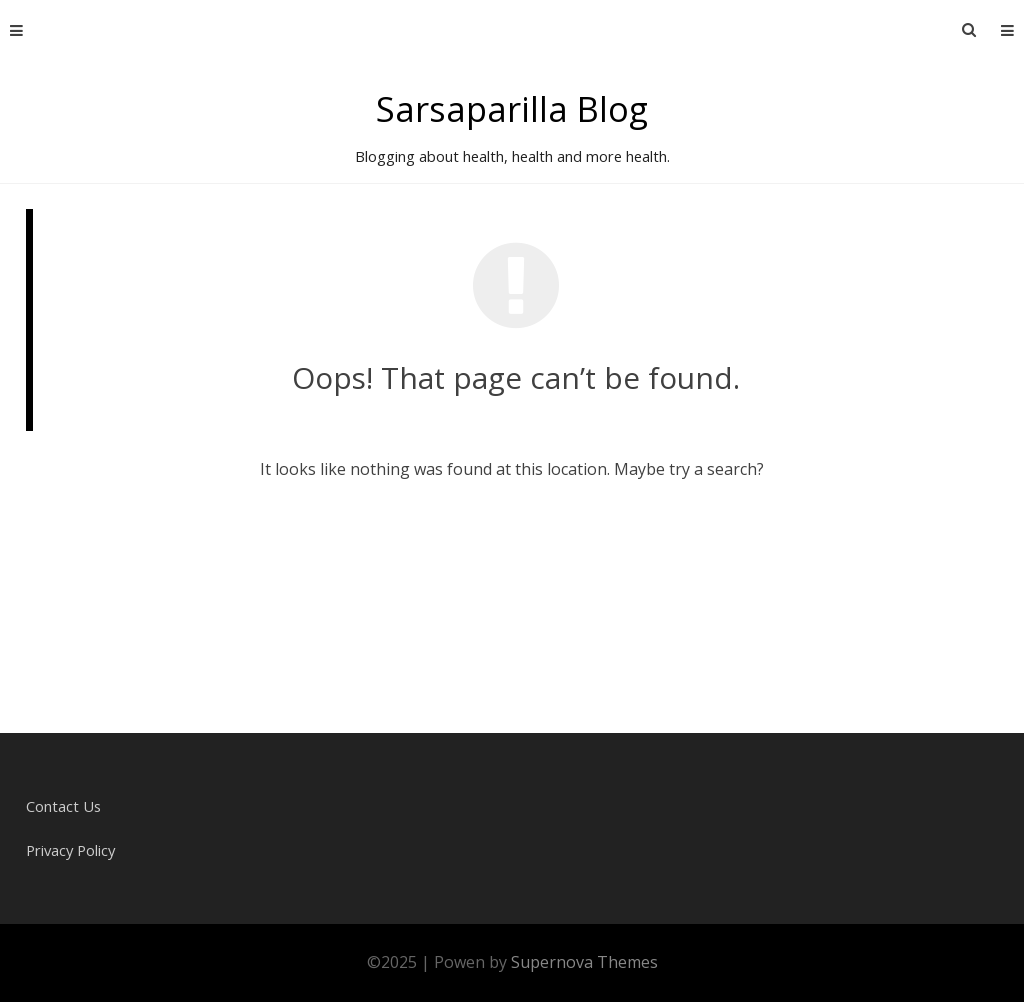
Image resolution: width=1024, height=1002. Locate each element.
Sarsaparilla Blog (512, 108)
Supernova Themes (584, 962)
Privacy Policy (70, 850)
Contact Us (63, 806)
